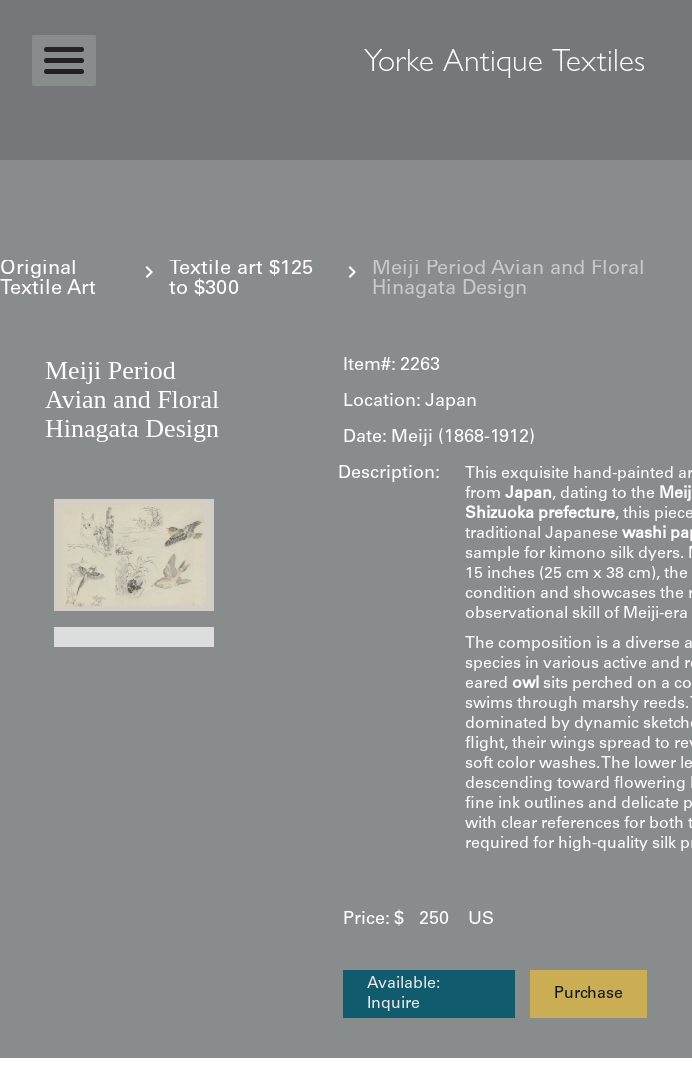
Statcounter (54, 1068)
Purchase (588, 994)
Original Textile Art (48, 280)
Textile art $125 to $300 (241, 280)
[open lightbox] (134, 555)
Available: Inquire (403, 994)
